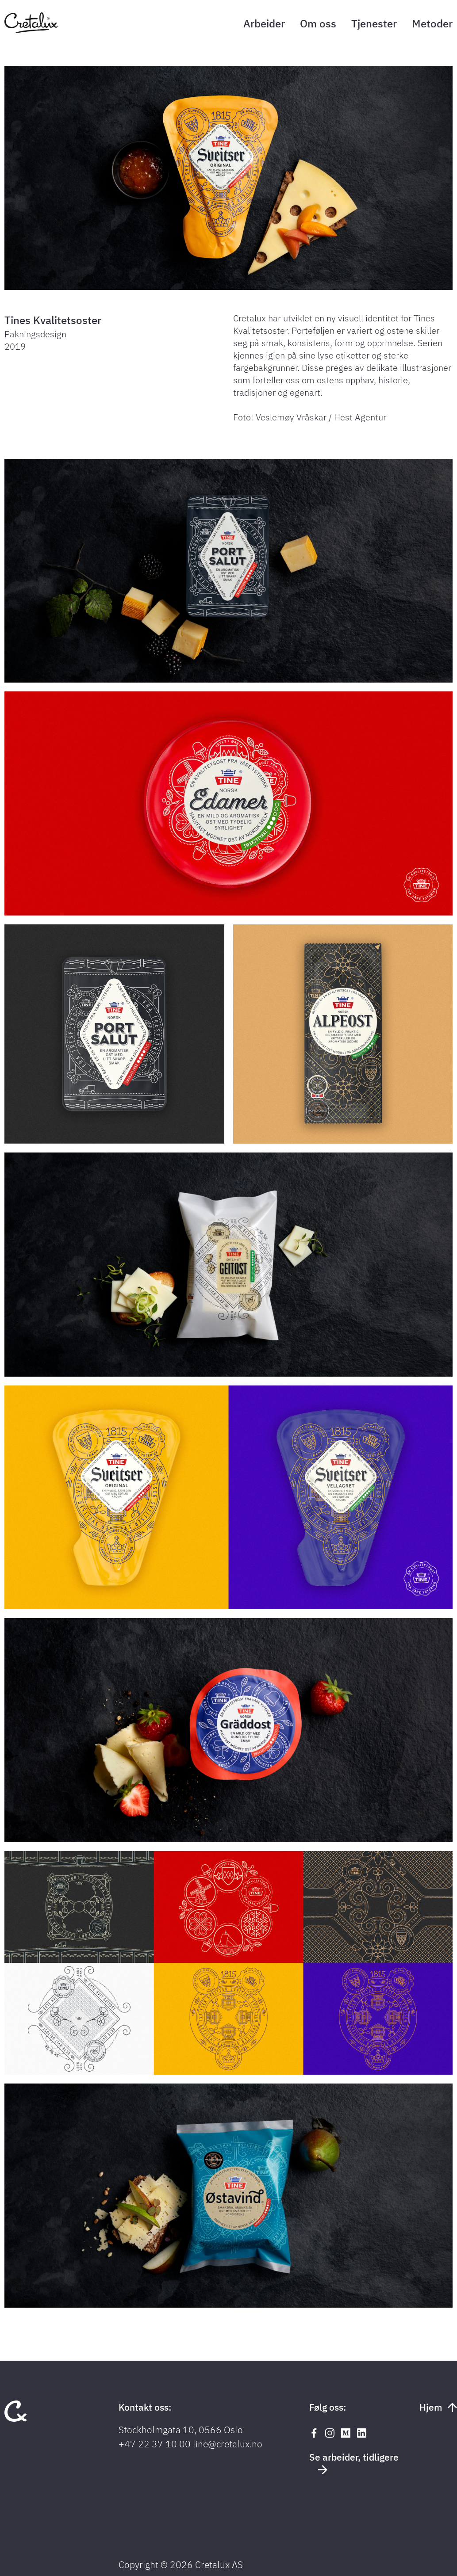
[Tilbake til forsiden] (31, 30)
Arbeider (264, 23)
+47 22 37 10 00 (155, 2444)
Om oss (318, 23)
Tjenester (374, 23)
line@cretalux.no (227, 2444)
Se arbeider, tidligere (354, 2462)
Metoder (432, 23)
